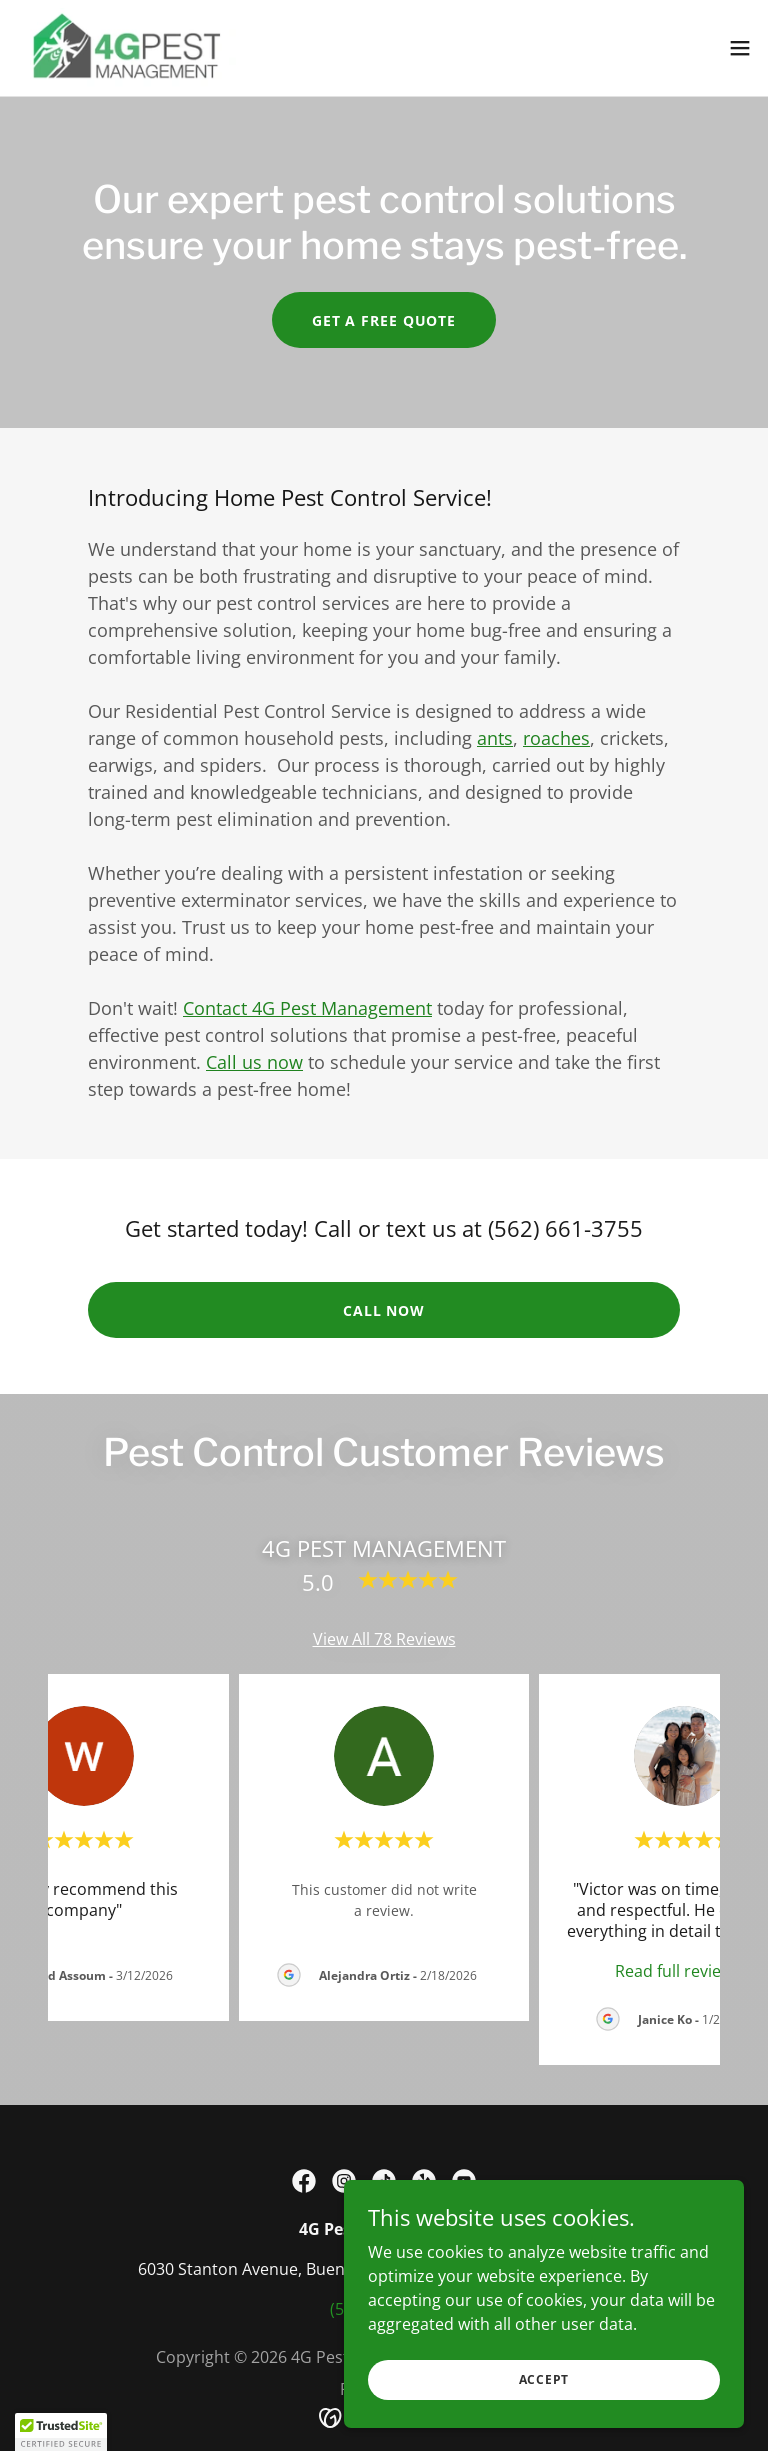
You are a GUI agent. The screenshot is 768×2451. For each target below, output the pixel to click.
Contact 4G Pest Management (307, 1008)
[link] (126, 48)
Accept (544, 2379)
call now (384, 1310)
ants (495, 738)
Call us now (254, 1062)
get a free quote (384, 320)
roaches (556, 738)
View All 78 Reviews (384, 1639)
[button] (740, 48)
